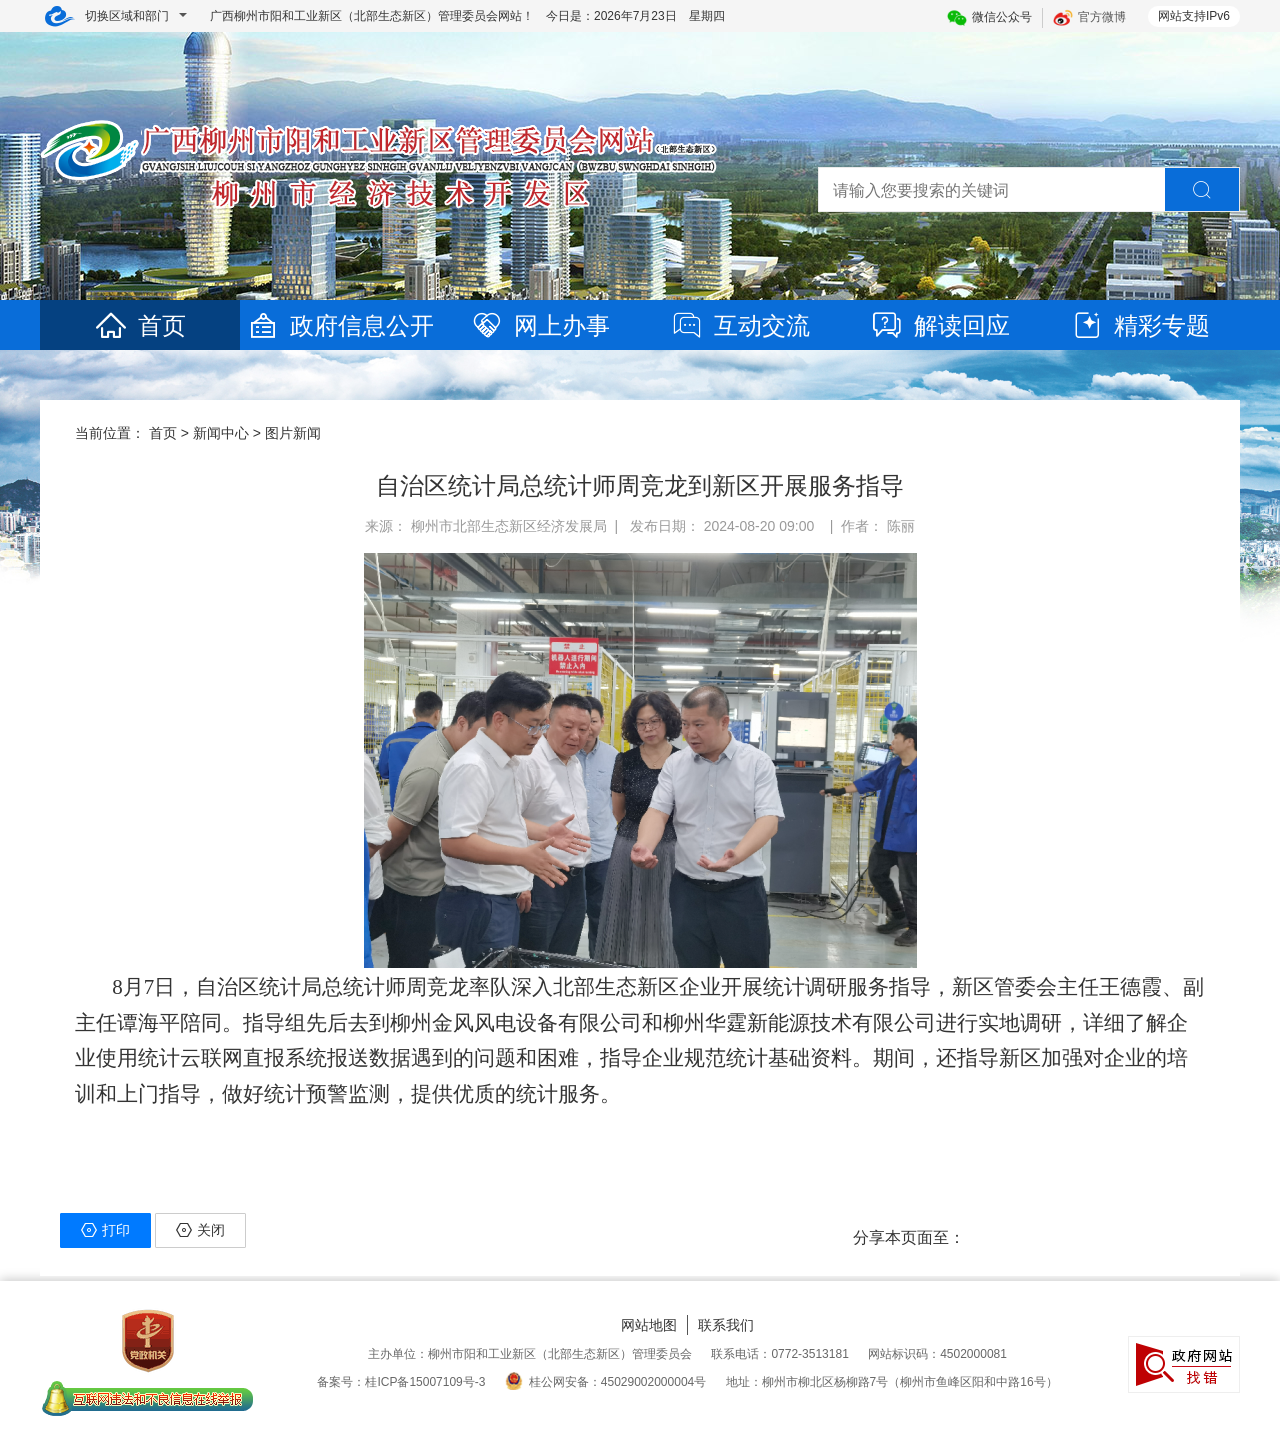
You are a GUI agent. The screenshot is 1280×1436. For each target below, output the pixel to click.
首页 (140, 325)
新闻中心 (221, 433)
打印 (105, 1230)
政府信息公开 (340, 325)
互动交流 (740, 325)
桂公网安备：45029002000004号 (605, 1382)
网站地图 (649, 1325)
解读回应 (940, 325)
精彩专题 (1140, 325)
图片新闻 (293, 433)
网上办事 (540, 325)
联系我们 (726, 1325)
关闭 (200, 1230)
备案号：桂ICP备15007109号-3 (401, 1382)
